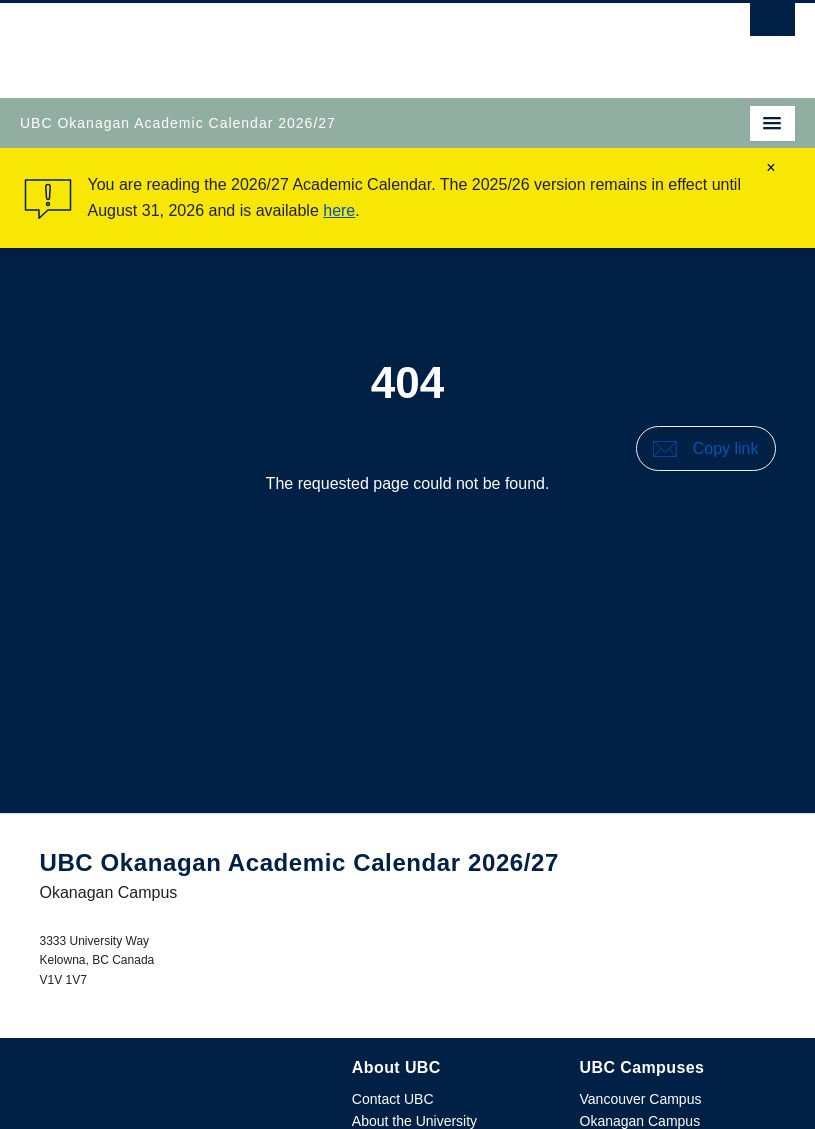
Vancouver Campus (641, 1099)
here (339, 210)
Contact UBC (393, 1099)
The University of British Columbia (291, 41)
